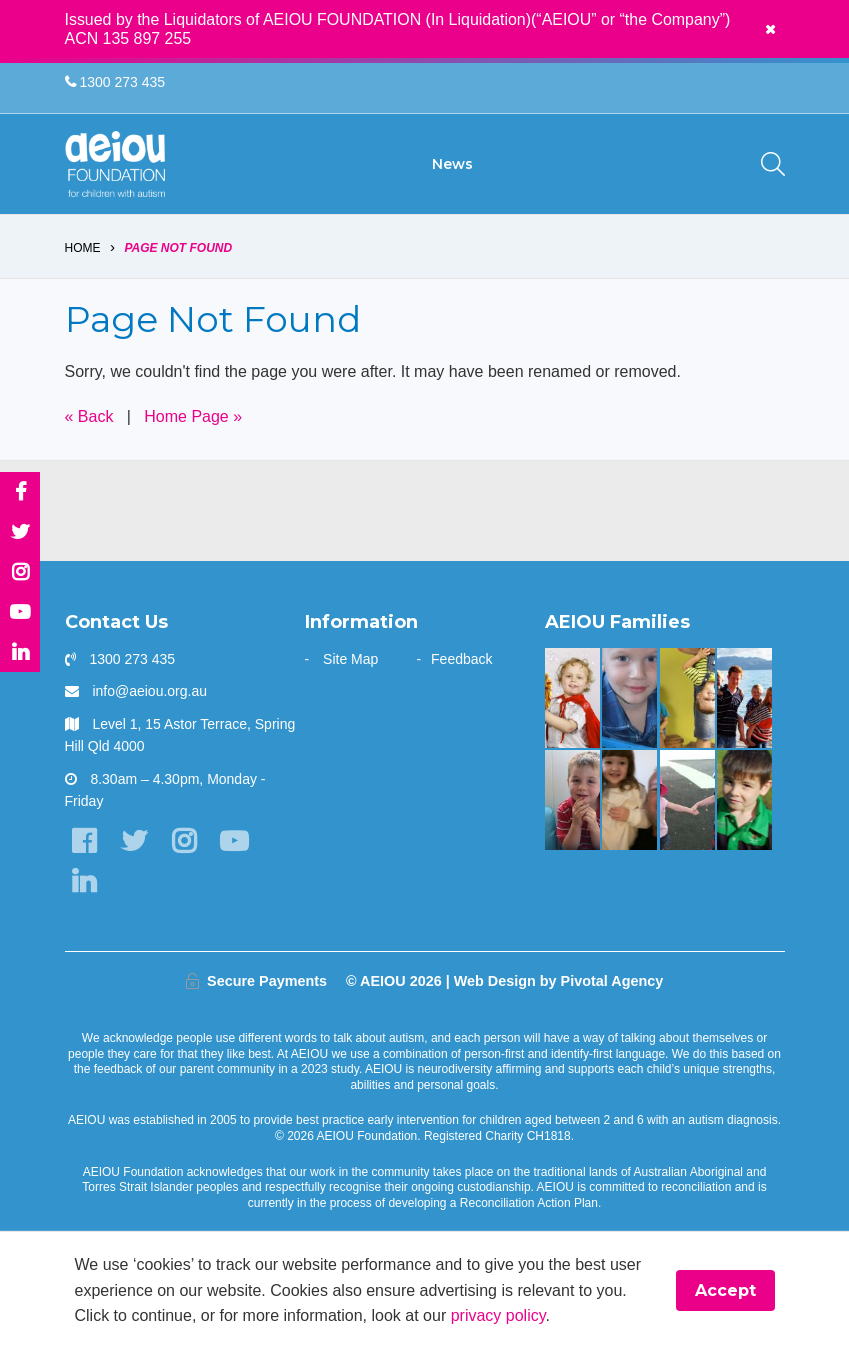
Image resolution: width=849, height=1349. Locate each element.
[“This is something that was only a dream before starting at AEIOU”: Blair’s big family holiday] (629, 801)
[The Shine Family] (744, 698)
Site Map (350, 659)
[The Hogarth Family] (687, 801)
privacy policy (498, 1315)
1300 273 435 (115, 82)
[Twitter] (134, 842)
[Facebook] (84, 842)
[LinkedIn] (84, 881)
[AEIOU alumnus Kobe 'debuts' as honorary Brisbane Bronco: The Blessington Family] (744, 801)
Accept (725, 1290)
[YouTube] (234, 842)
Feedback (461, 659)
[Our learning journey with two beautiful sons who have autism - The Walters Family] (687, 698)
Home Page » (193, 417)
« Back (89, 417)
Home (83, 248)
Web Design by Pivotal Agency (559, 981)
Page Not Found (178, 248)
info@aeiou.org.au (149, 692)
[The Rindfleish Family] (572, 801)
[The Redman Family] (629, 698)
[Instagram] (184, 842)
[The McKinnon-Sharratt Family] (572, 698)
